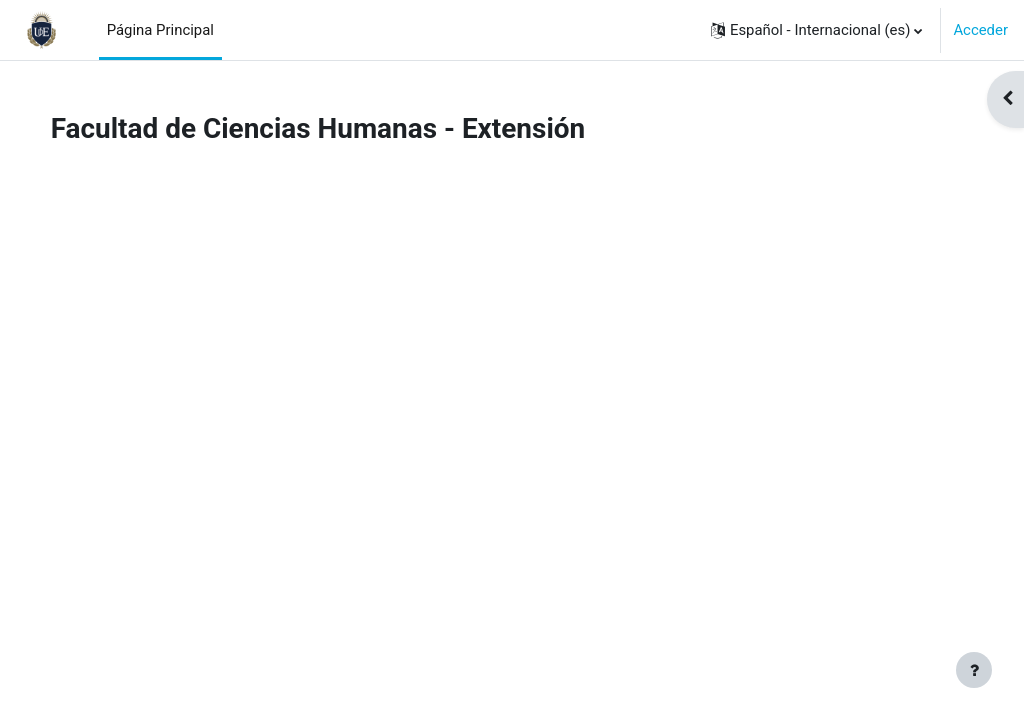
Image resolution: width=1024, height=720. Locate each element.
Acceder (980, 30)
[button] (816, 30)
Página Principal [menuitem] (160, 30)
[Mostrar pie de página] (974, 670)
